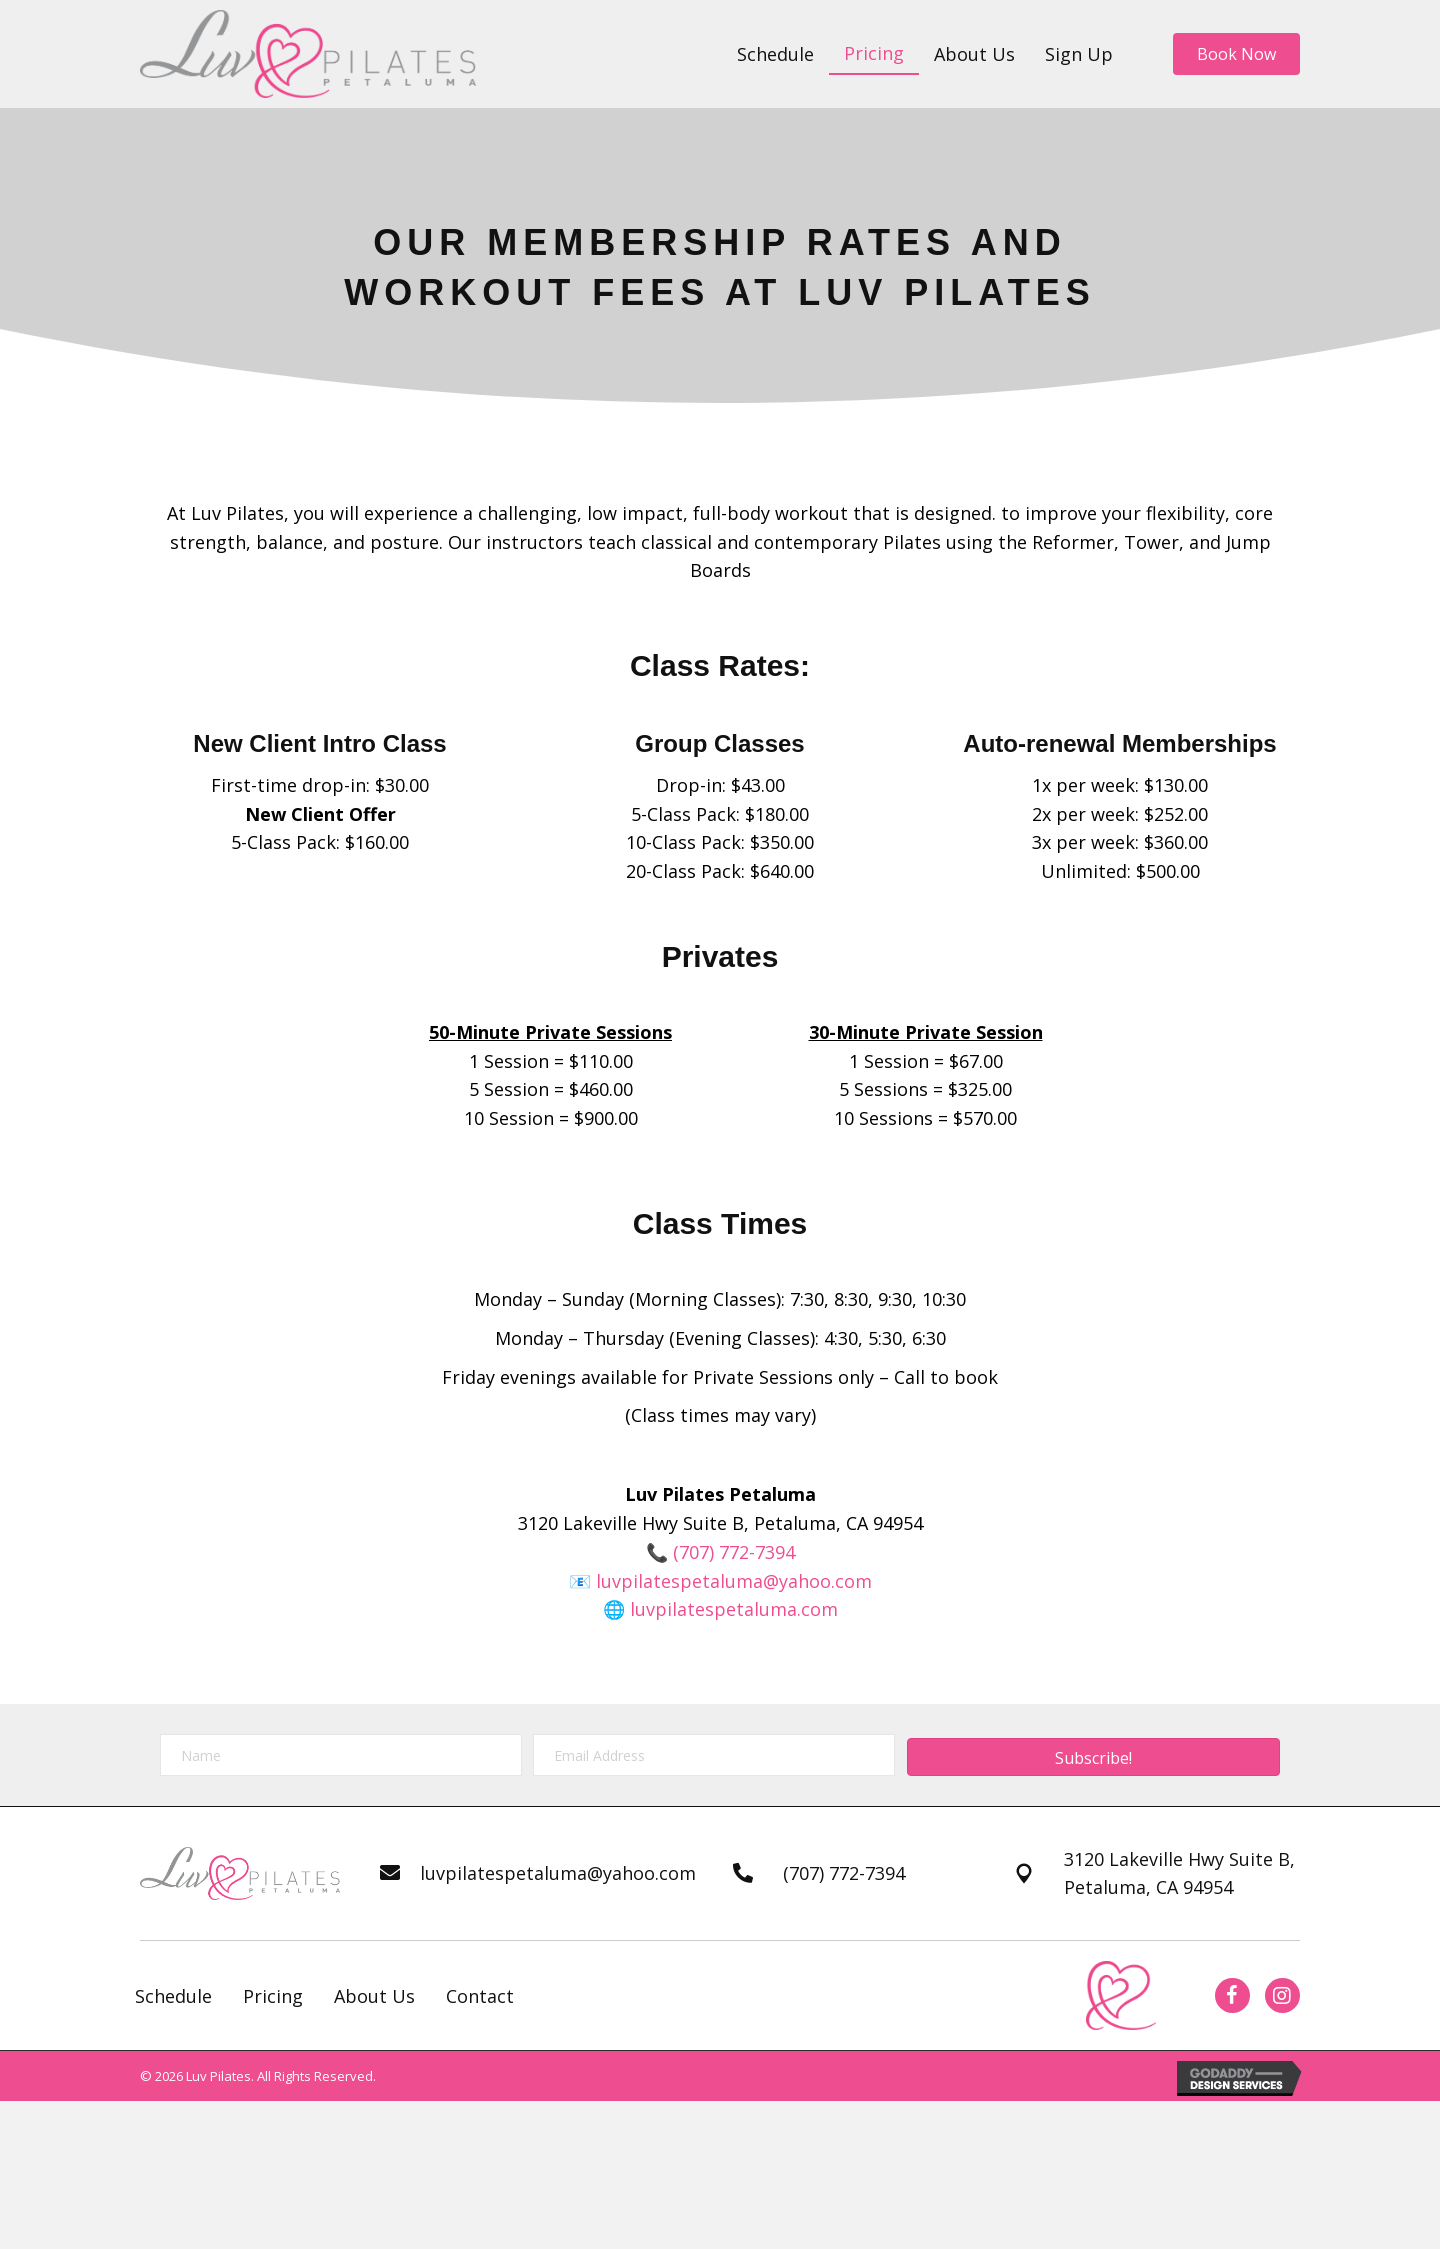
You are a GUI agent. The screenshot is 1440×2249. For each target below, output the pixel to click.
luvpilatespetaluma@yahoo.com (734, 1581)
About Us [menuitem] (374, 1996)
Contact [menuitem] (480, 1996)
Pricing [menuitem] (273, 1996)
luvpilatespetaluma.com (734, 1609)
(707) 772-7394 (734, 1552)
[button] (1093, 1757)
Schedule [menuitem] (173, 1996)
